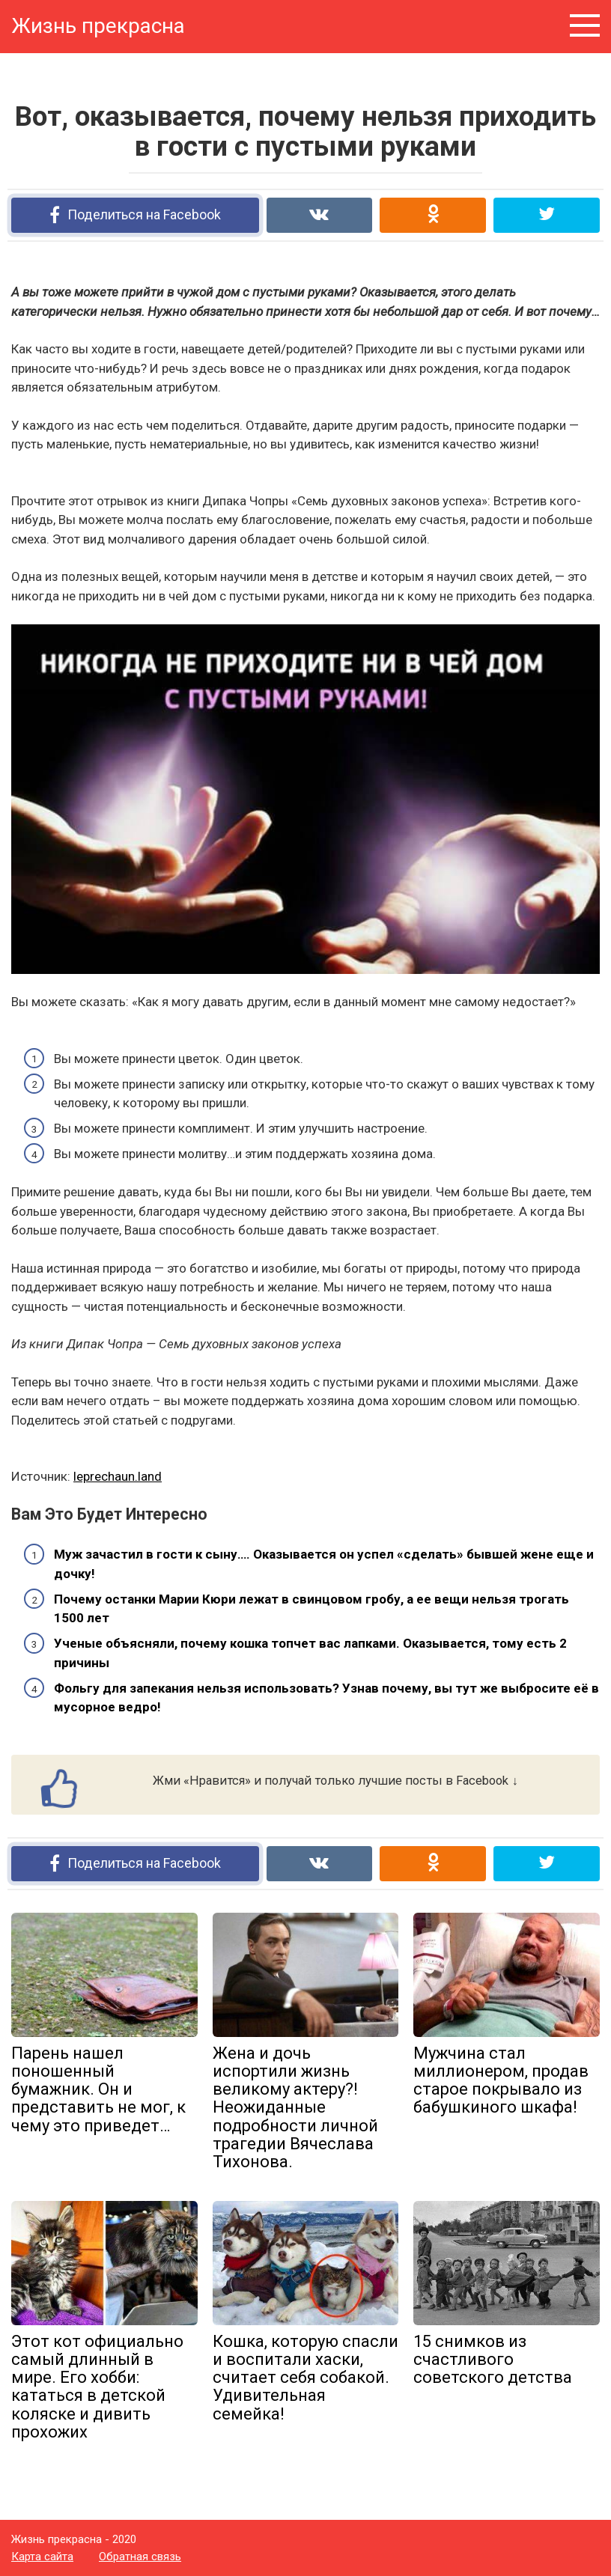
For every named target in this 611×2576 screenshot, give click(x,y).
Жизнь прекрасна (98, 25)
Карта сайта (42, 2556)
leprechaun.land (117, 1476)
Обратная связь (140, 2556)
